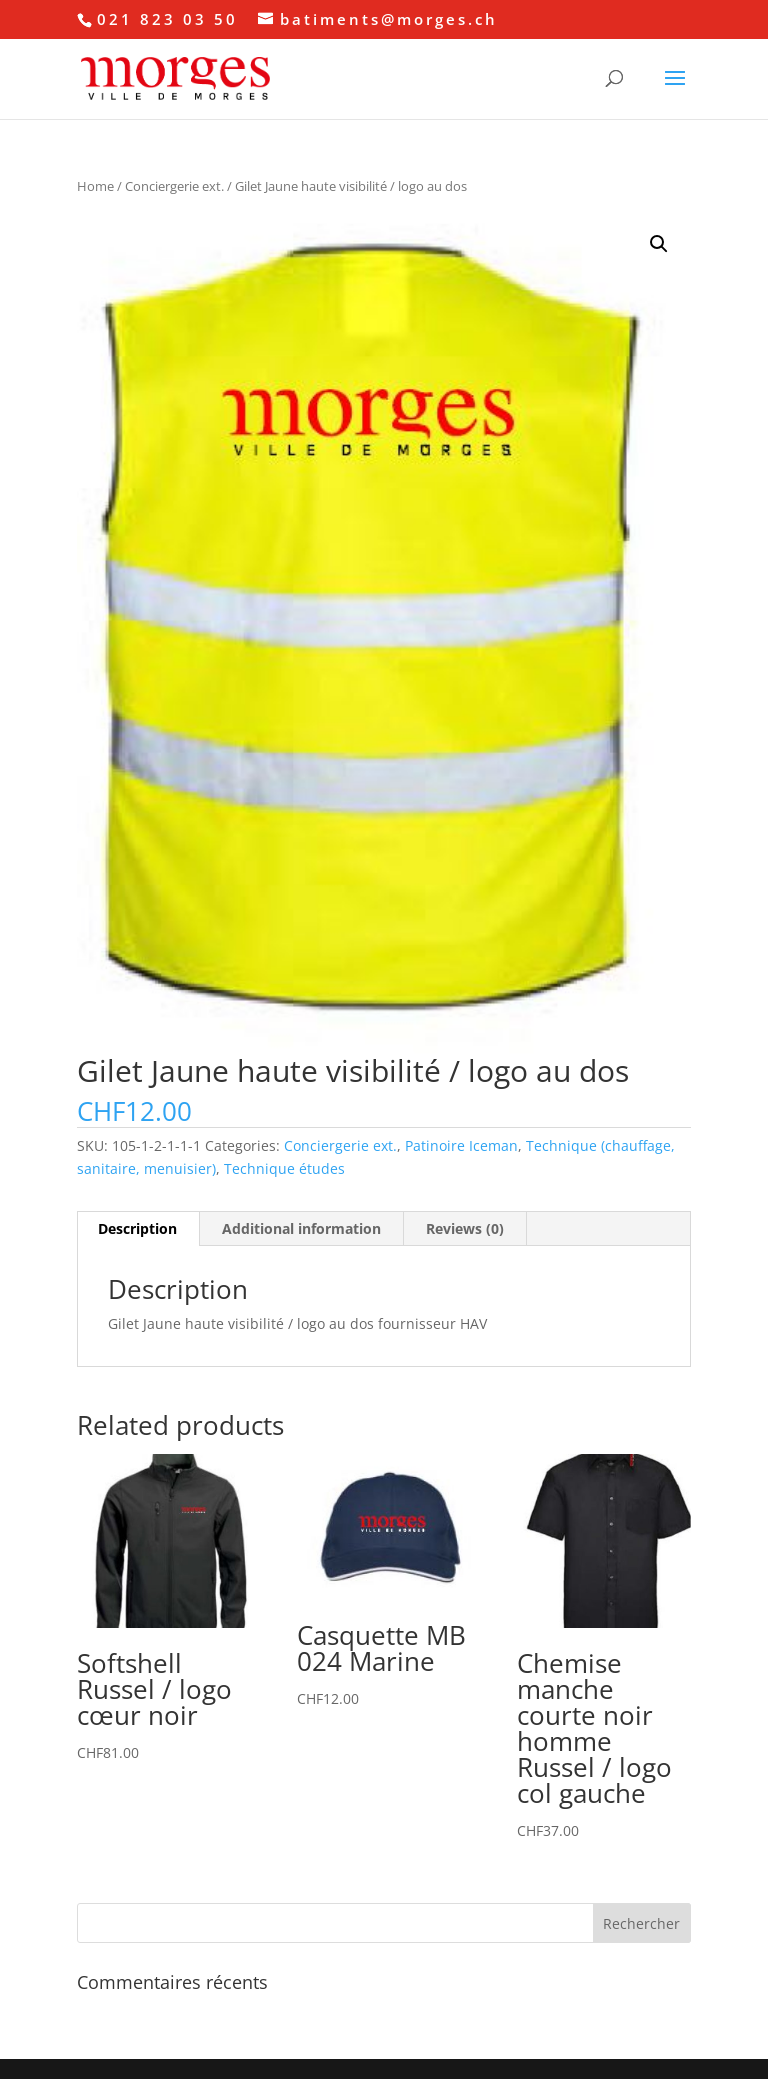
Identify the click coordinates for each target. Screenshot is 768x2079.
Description (137, 1228)
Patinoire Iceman (461, 1145)
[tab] (138, 1229)
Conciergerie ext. (174, 186)
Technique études (284, 1168)
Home (95, 186)
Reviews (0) (465, 1228)
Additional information (301, 1228)
